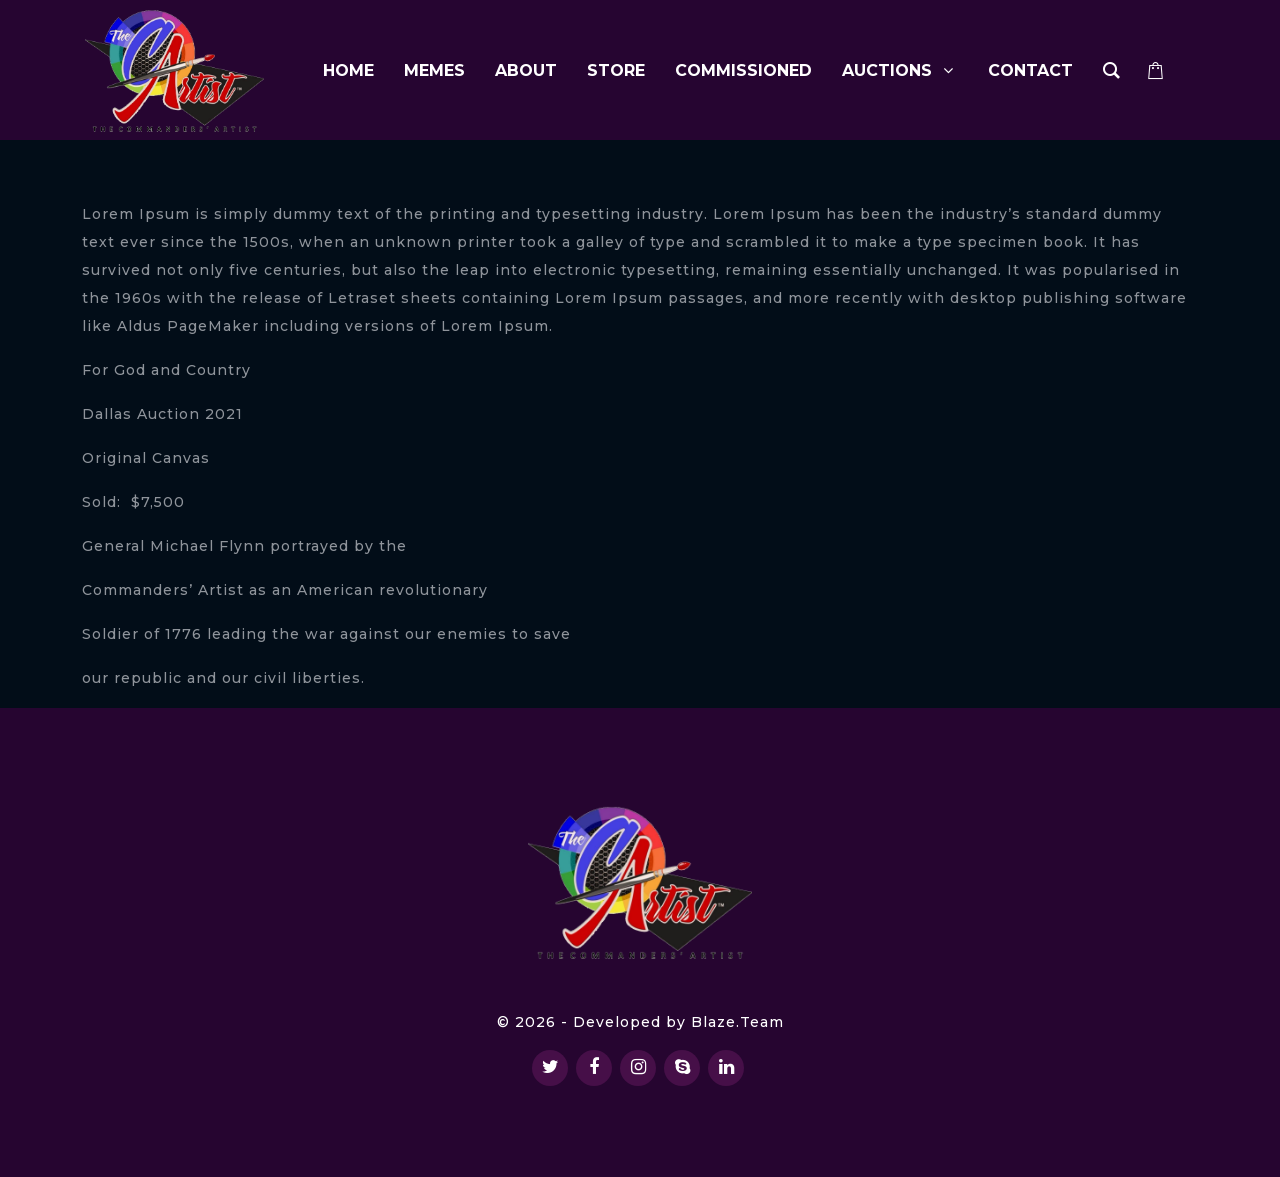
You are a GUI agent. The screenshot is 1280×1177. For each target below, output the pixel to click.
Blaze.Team (737, 1022)
